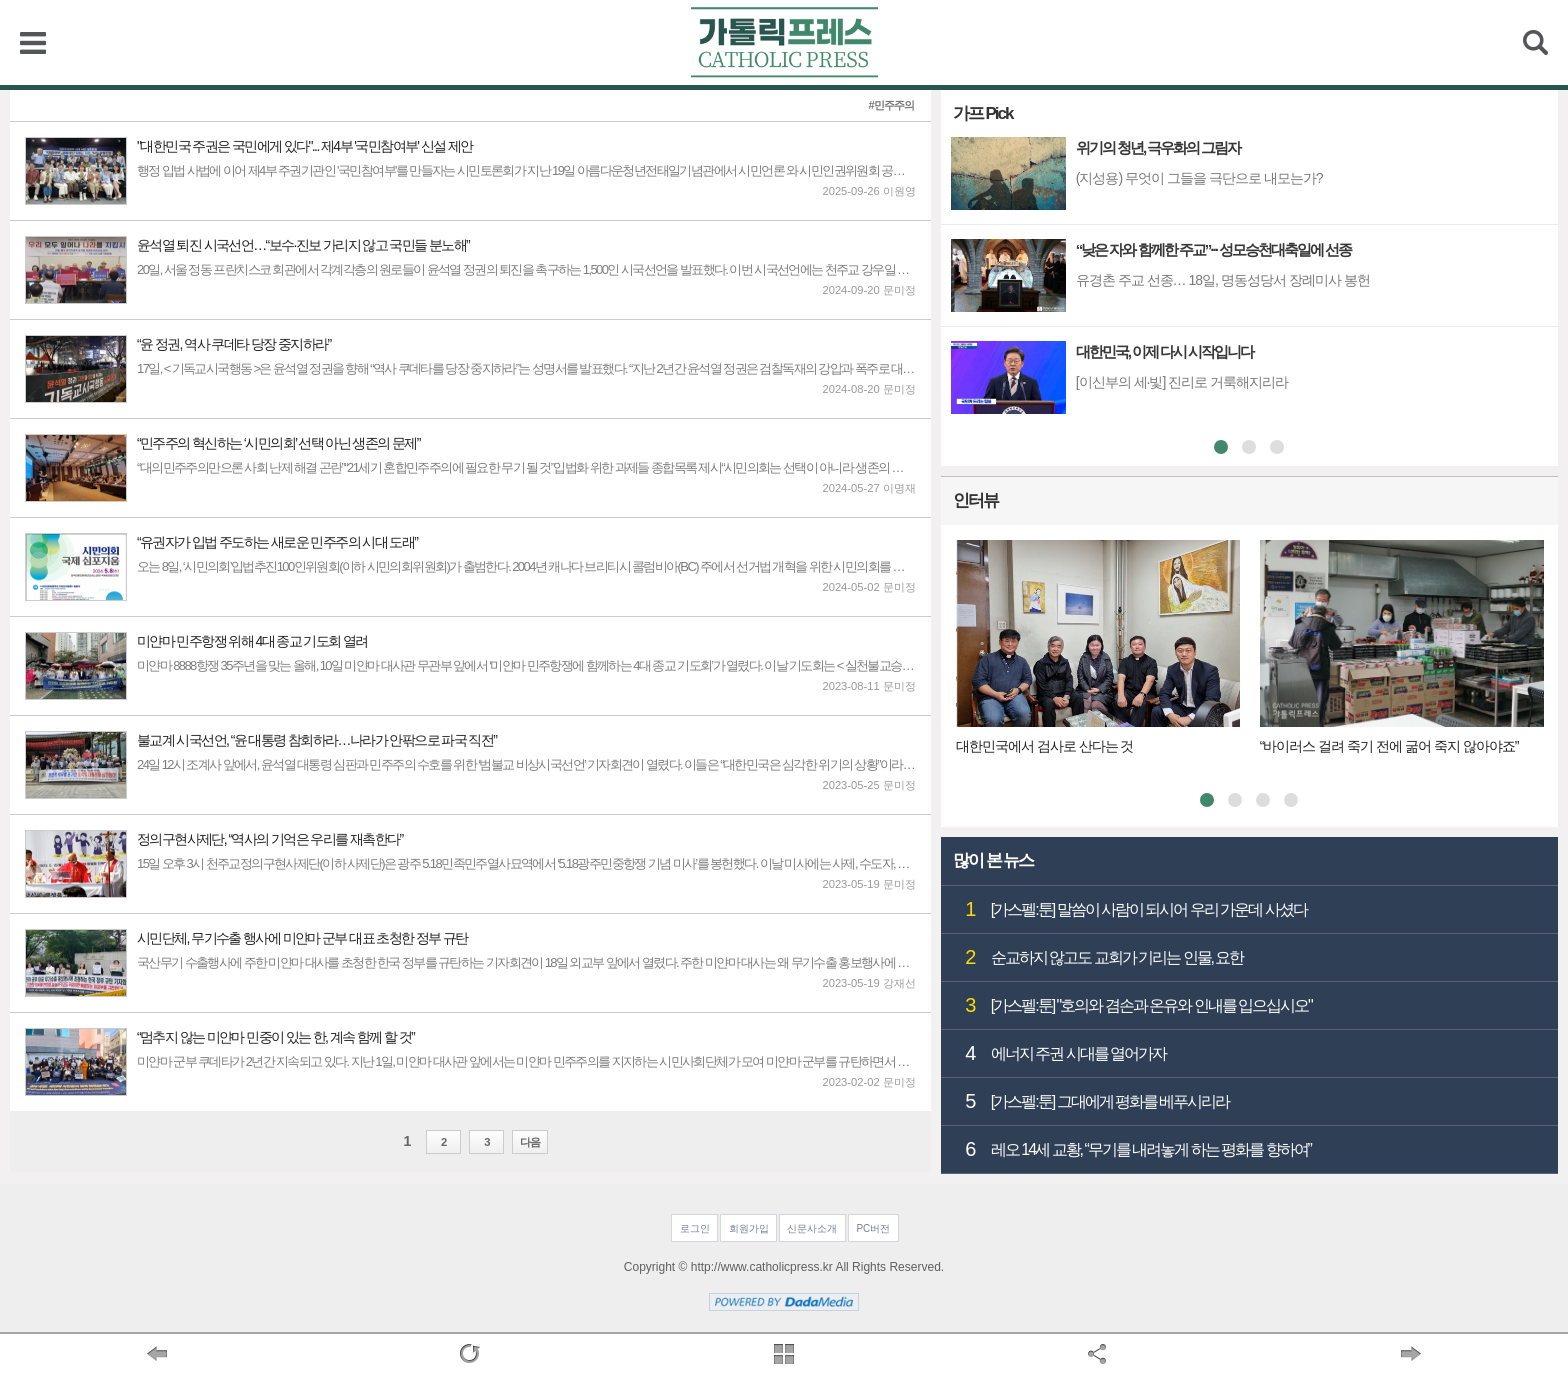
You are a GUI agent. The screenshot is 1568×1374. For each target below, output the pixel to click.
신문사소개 (812, 1228)
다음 (530, 1142)
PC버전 (873, 1228)
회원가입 (749, 1228)
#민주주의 (891, 105)
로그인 (695, 1228)
